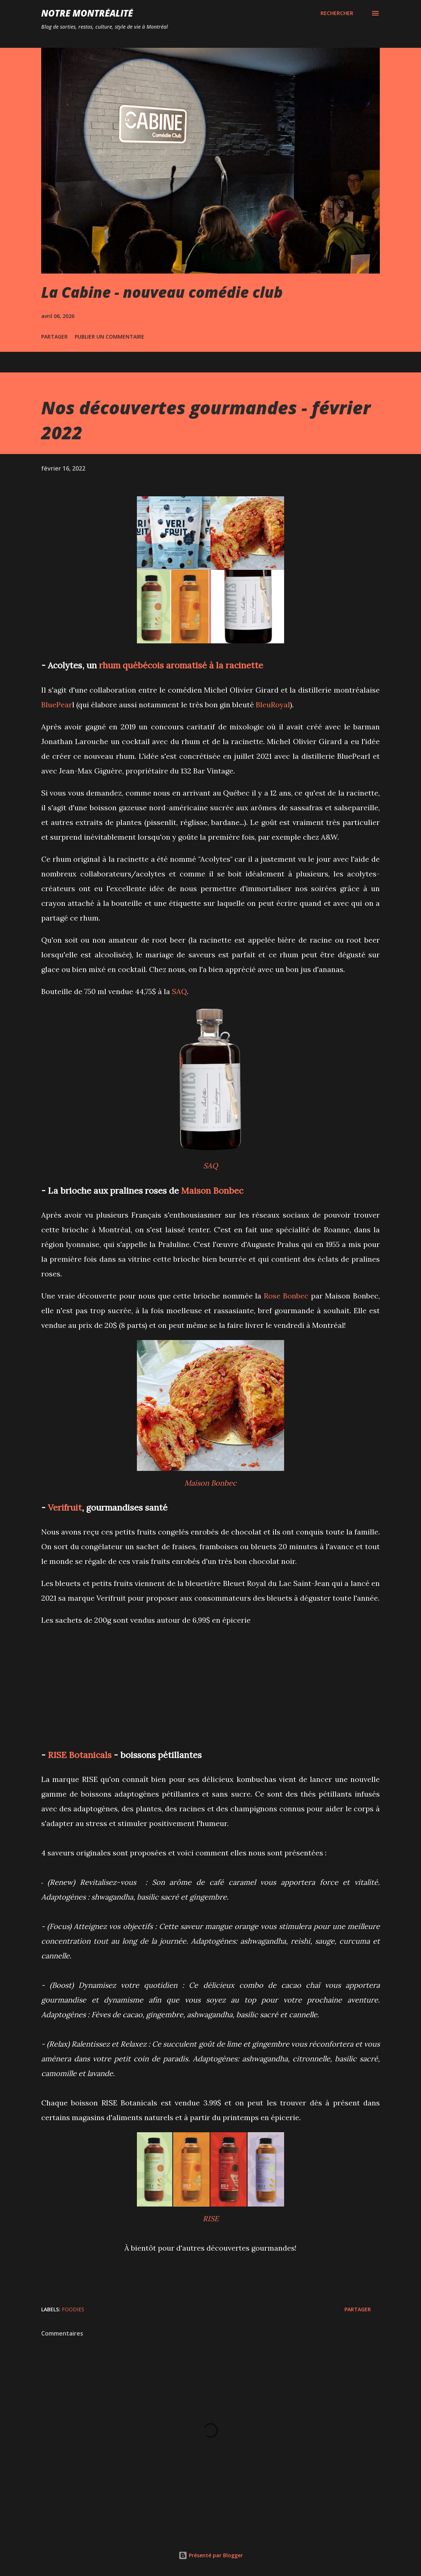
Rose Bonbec (286, 1295)
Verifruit (65, 1507)
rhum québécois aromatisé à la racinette (181, 665)
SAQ (179, 991)
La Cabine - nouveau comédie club (162, 292)
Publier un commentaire (109, 336)
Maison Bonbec (212, 1190)
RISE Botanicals (80, 1754)
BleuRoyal (273, 704)
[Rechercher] (337, 13)
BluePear (56, 704)
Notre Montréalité (87, 13)
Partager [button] (54, 336)
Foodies (73, 2309)
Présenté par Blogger (210, 2555)
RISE (211, 2218)
